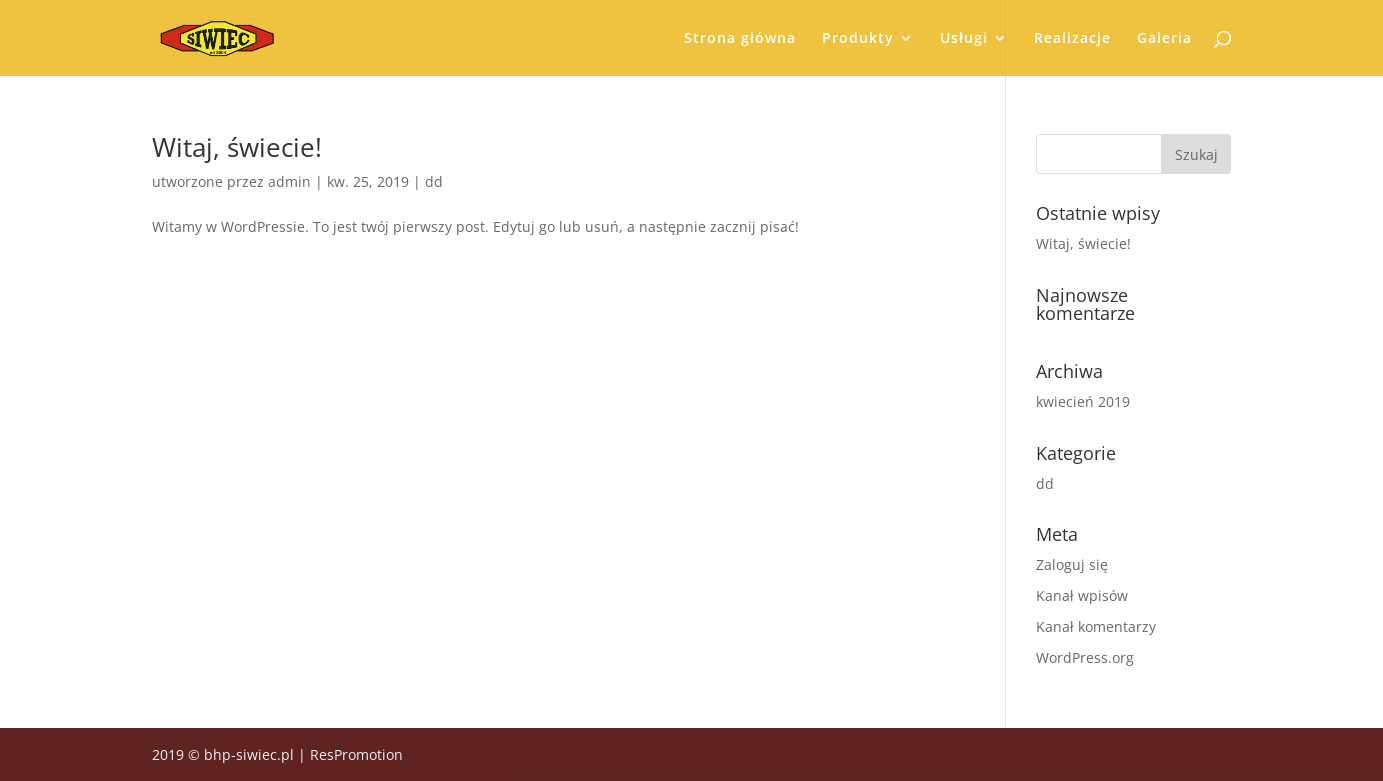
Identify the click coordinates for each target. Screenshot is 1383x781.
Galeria (1164, 39)
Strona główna (740, 39)
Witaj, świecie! (237, 147)
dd (434, 181)
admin (289, 181)
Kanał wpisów (1082, 595)
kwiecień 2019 (1083, 401)
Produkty (858, 39)
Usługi (964, 39)
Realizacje (1072, 39)
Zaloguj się (1072, 564)
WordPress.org (1085, 657)
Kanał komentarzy (1096, 626)
